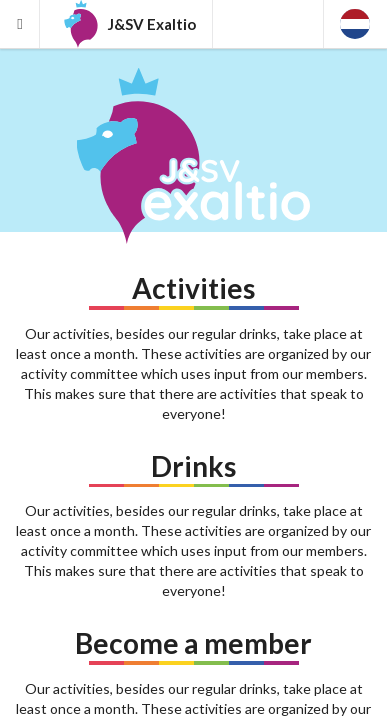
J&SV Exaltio (126, 24)
